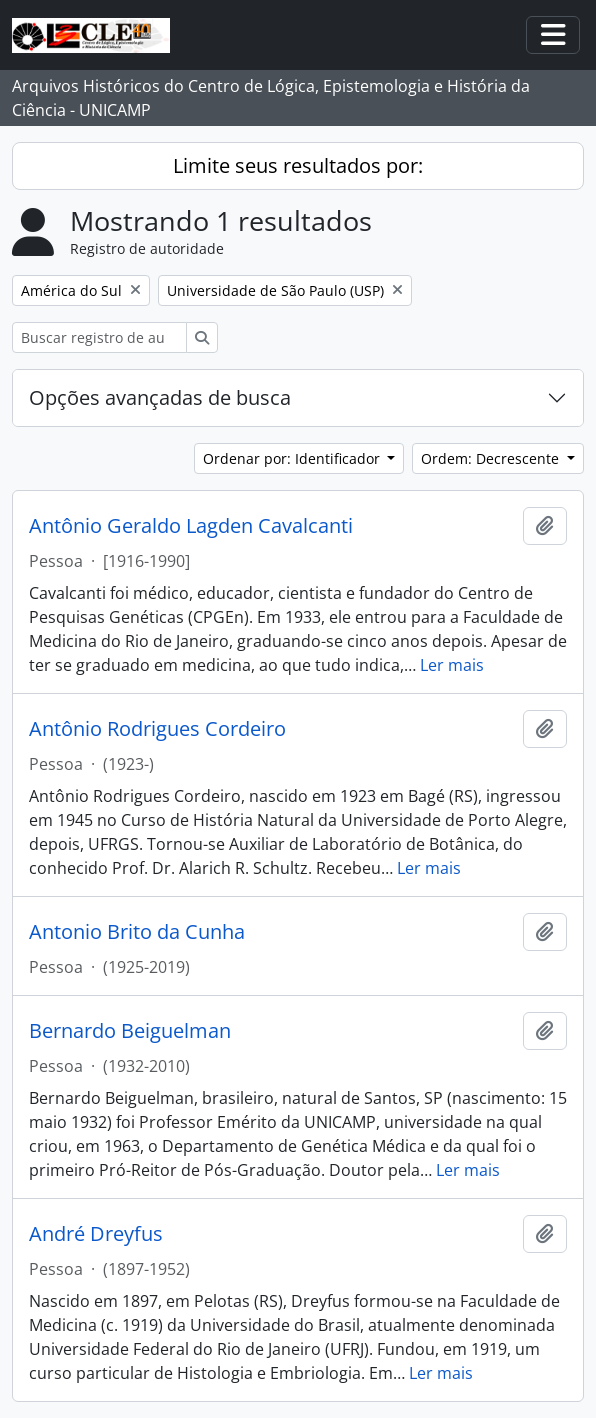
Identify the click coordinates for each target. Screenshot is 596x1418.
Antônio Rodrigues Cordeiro (157, 729)
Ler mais (452, 665)
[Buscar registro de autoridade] (99, 337)
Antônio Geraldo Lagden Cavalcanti (191, 526)
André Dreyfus (96, 1234)
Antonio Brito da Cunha (137, 932)
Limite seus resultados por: (298, 165)
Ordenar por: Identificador (293, 458)
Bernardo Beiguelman (130, 1031)
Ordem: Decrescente (492, 458)
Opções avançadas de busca (160, 397)
